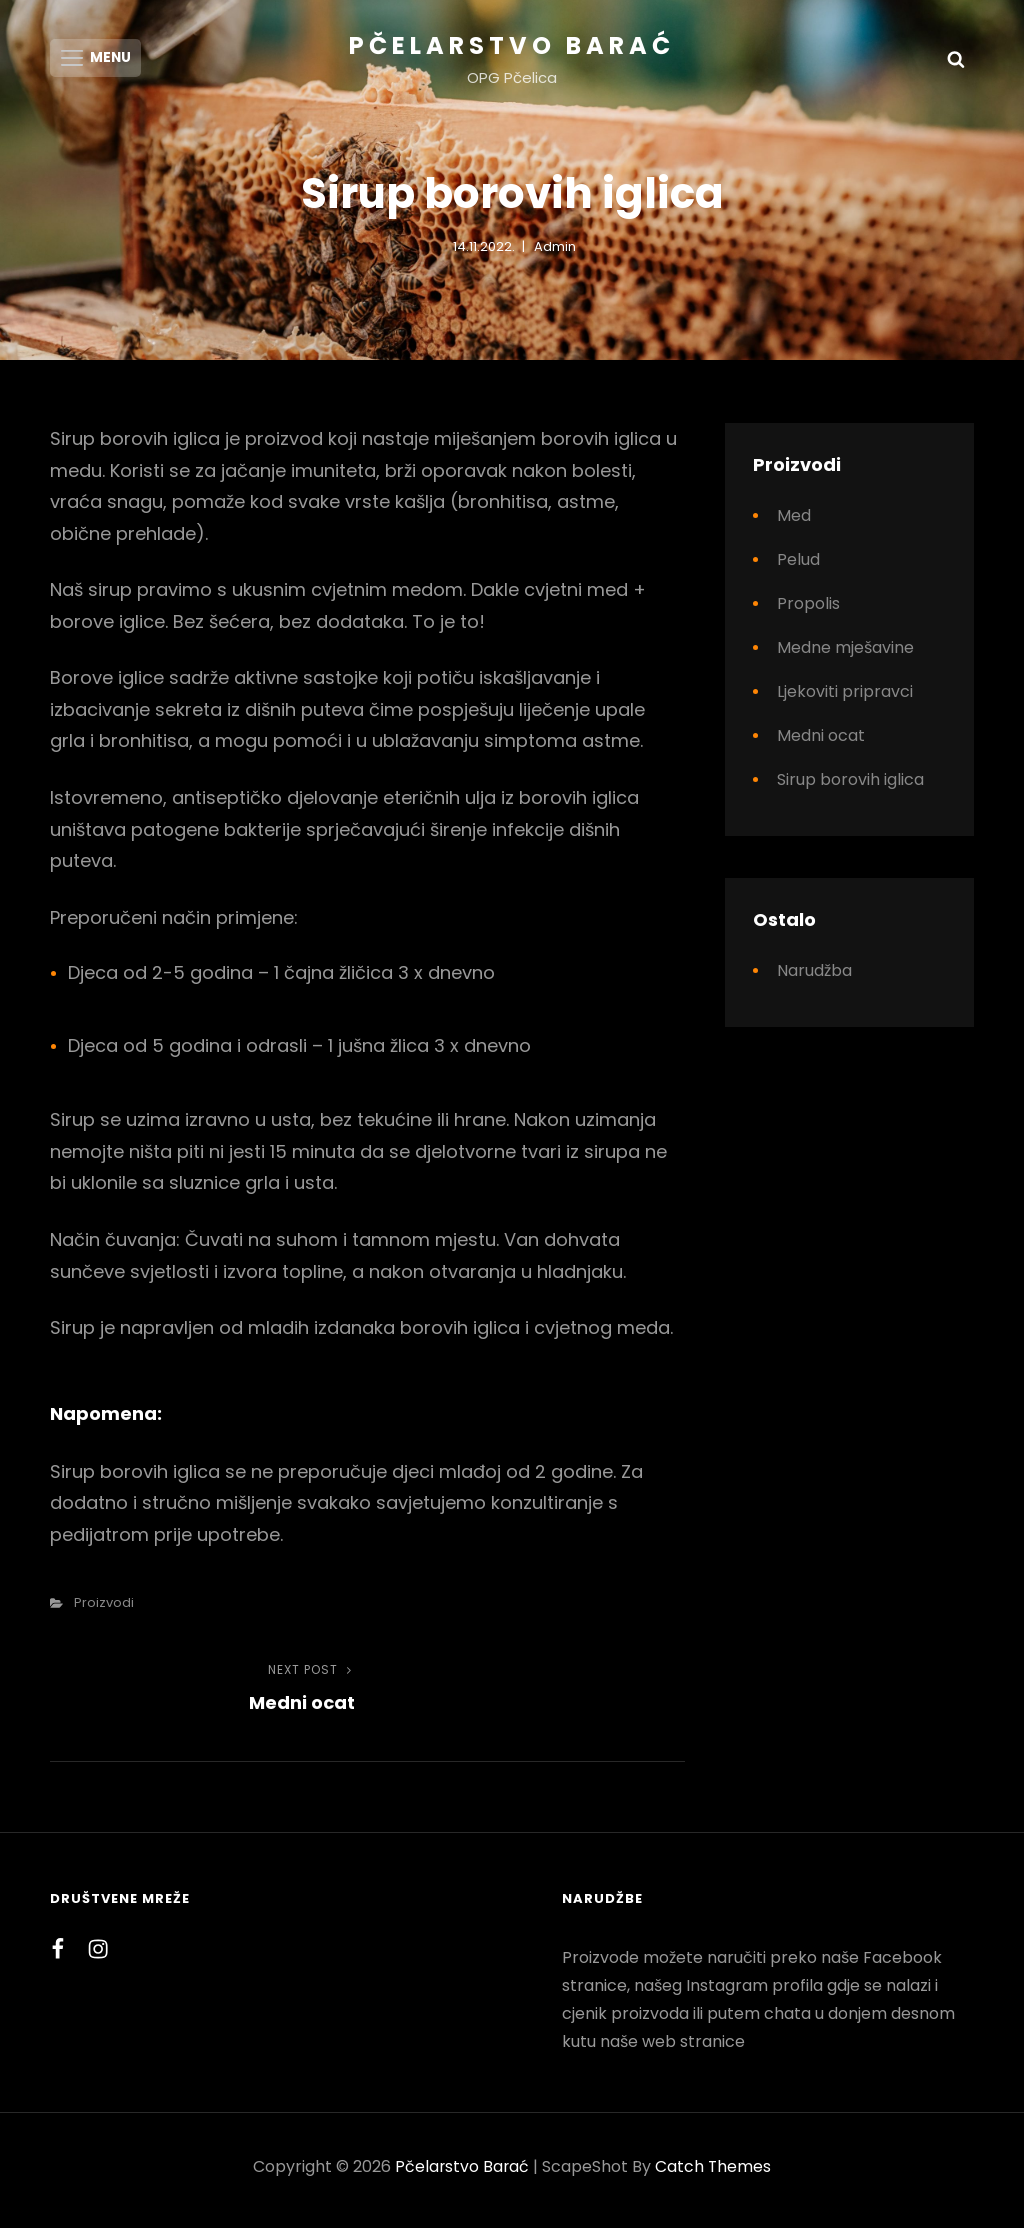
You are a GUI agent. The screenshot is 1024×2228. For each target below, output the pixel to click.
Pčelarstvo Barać (512, 45)
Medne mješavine (845, 654)
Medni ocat (821, 742)
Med (794, 522)
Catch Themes (714, 2173)
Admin (555, 252)
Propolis (808, 610)
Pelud (798, 566)
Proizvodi (104, 1609)
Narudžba (814, 977)
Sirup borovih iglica (850, 786)
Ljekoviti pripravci (845, 698)
